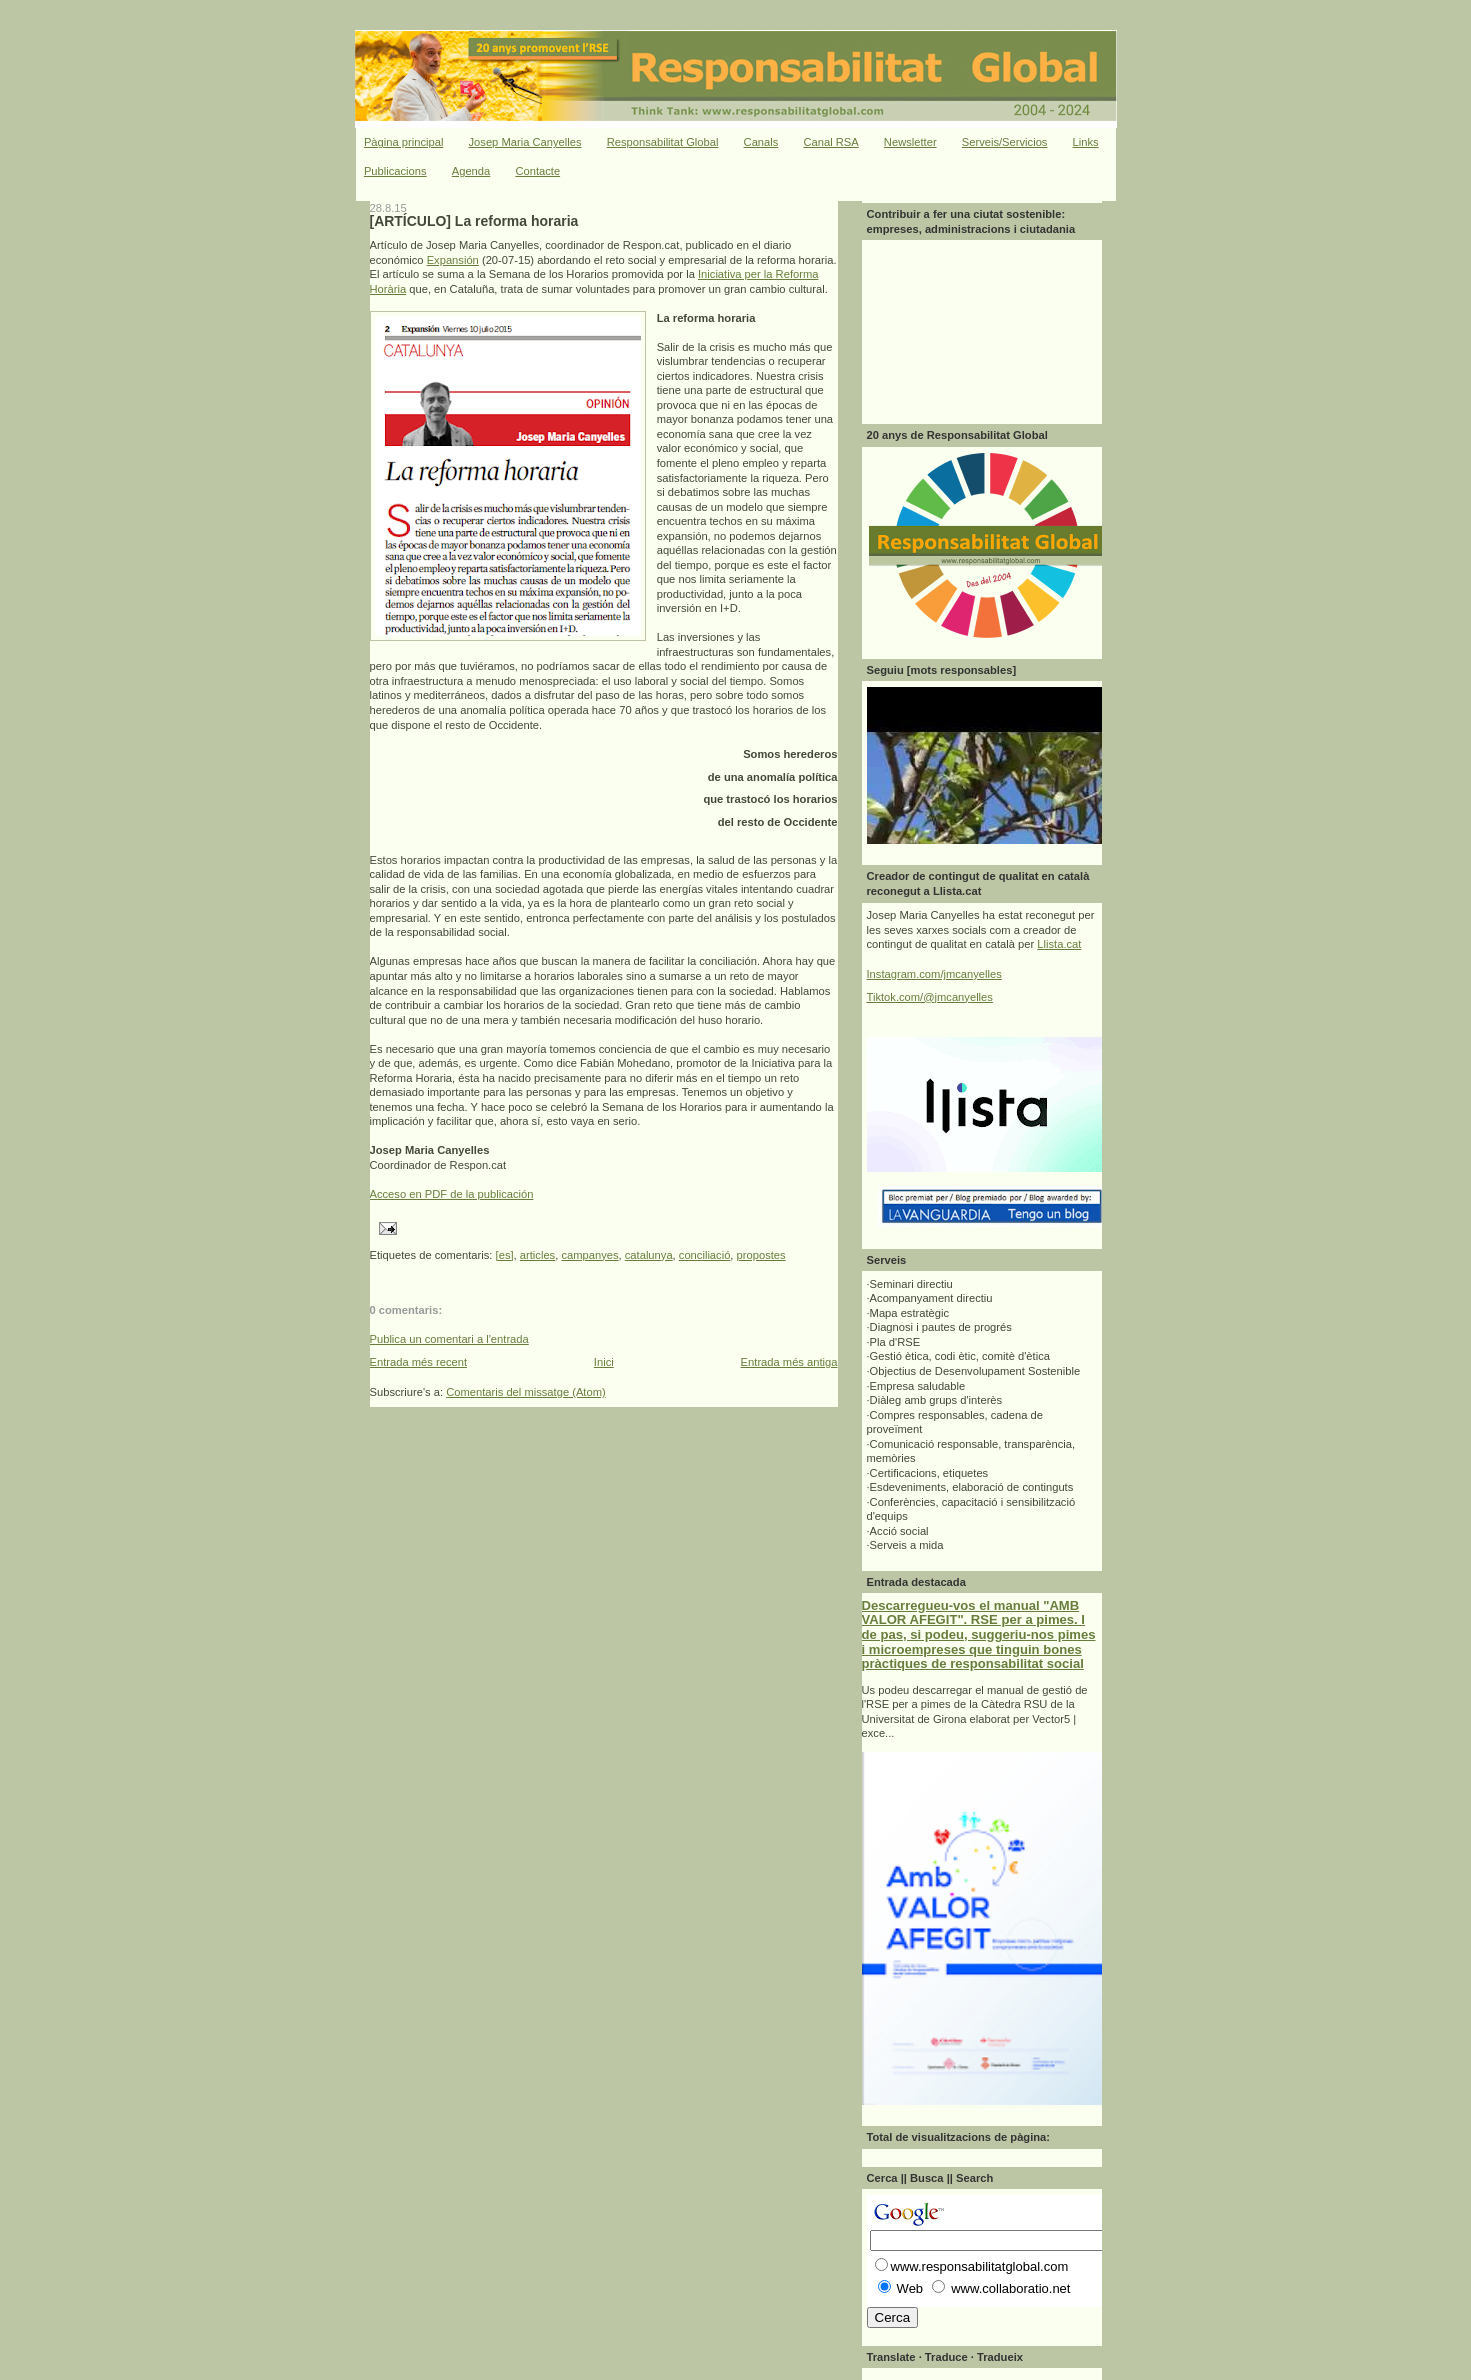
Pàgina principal (404, 142)
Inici (604, 1362)
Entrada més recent (419, 1362)
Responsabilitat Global (663, 142)
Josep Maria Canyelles (525, 142)
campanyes (589, 1255)
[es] (505, 1255)
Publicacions (395, 171)
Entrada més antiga (789, 1362)
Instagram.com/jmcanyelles (934, 974)
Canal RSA (830, 142)
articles (537, 1255)
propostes (761, 1255)
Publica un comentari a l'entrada (449, 1339)
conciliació (705, 1255)
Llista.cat (1059, 944)
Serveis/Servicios (1005, 142)
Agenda (471, 171)
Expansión (453, 260)
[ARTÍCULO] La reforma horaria (474, 221)
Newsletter (910, 142)
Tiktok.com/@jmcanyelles (930, 997)
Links (1086, 142)
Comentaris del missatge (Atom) (526, 1392)
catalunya (649, 1255)
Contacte (537, 171)
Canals (761, 142)
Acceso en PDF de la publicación (452, 1194)
